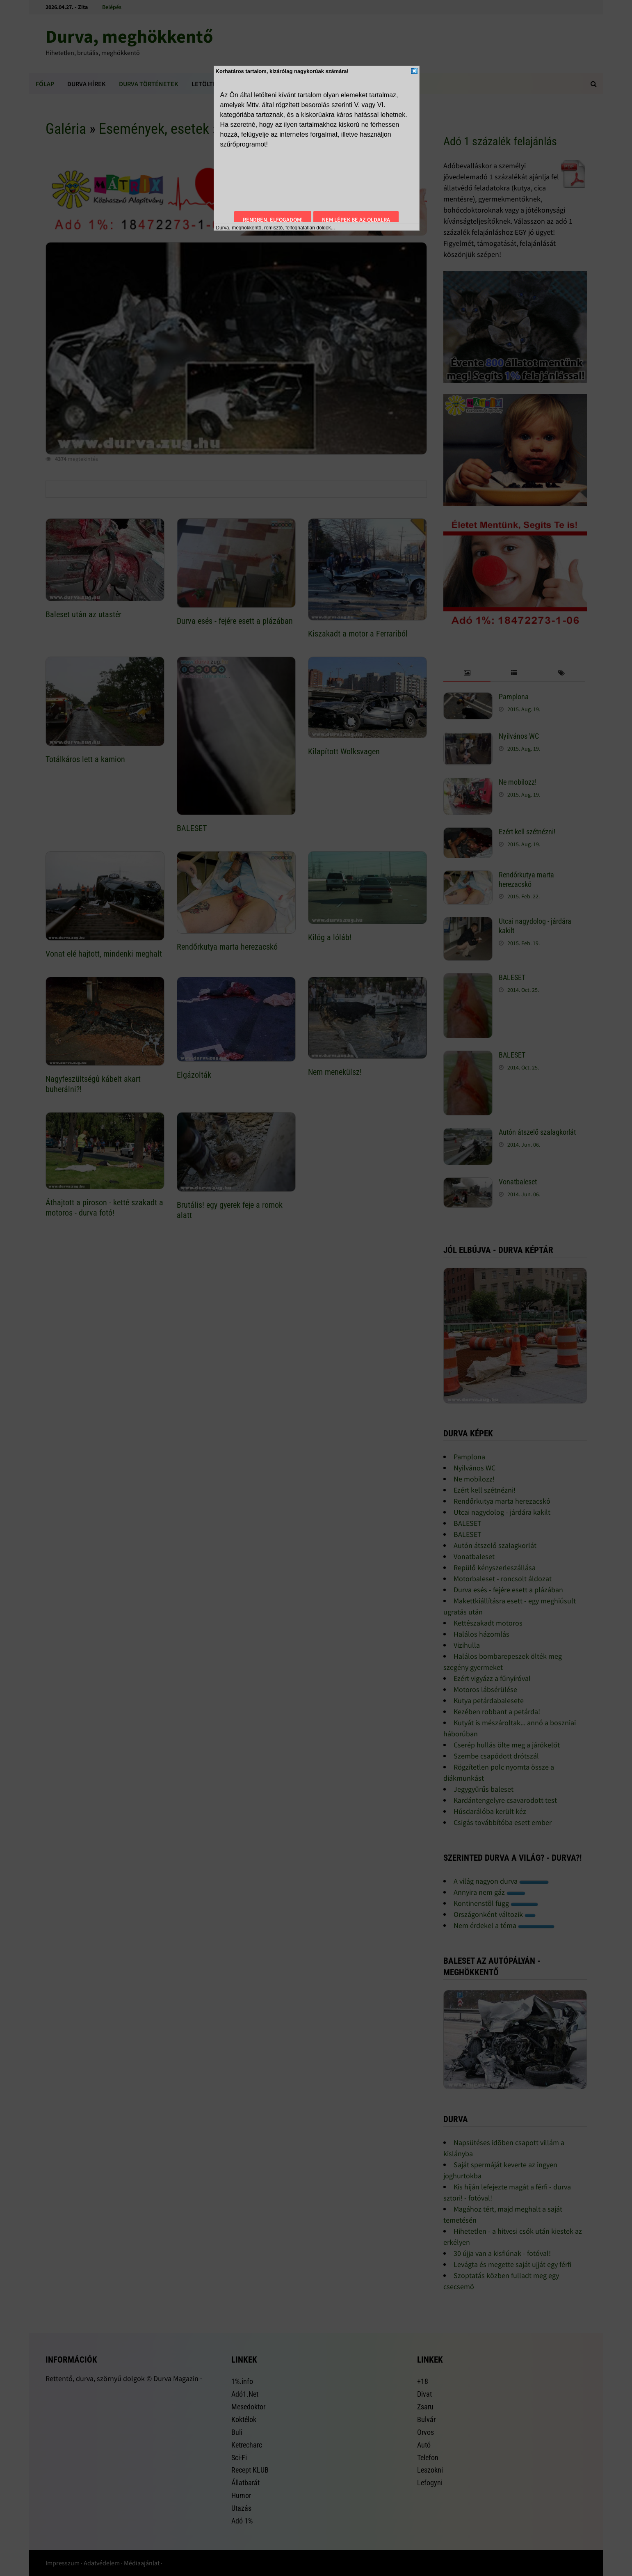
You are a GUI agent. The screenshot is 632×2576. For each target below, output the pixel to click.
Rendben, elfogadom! (273, 219)
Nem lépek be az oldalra (356, 219)
